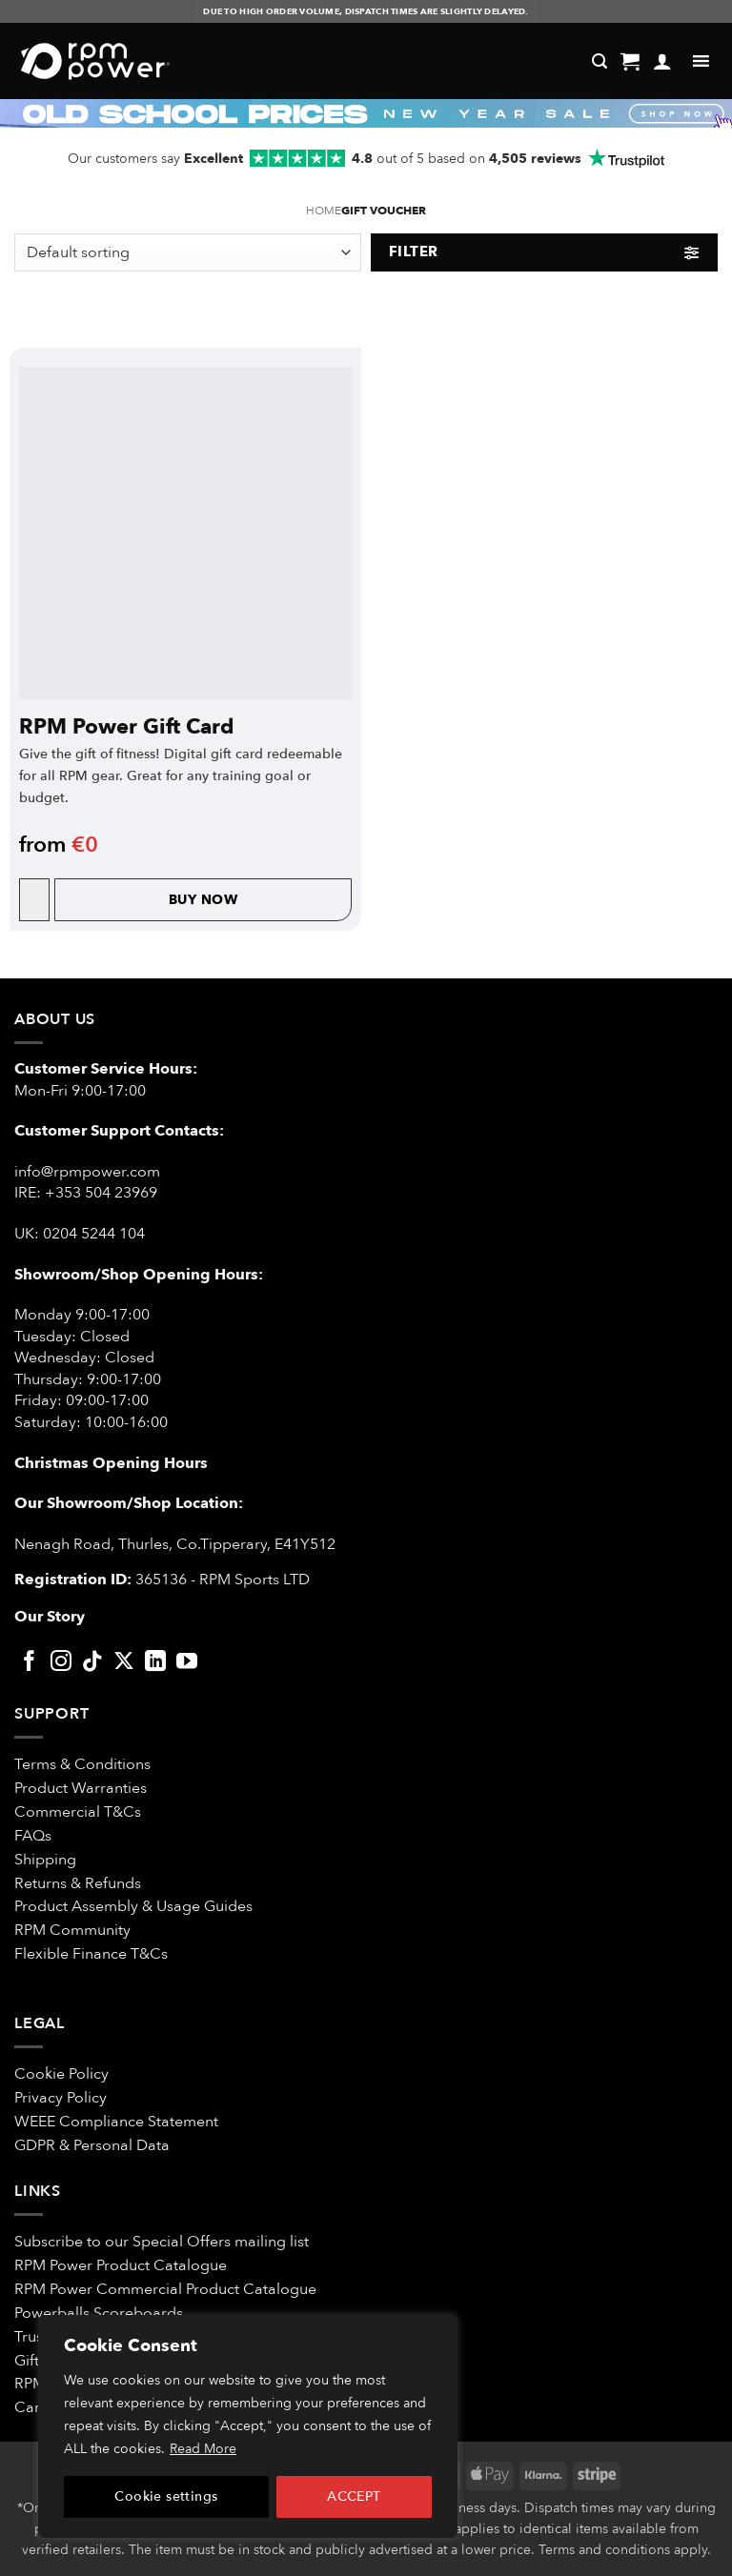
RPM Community (72, 1930)
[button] (630, 61)
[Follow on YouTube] (186, 1663)
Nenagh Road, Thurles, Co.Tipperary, (142, 1544)
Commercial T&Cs (77, 1811)
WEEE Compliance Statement (116, 2121)
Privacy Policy (60, 2097)
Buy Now (203, 900)
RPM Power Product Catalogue (120, 2265)
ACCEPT (354, 2496)
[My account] (662, 61)
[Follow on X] (123, 1663)
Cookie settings (165, 2496)
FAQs (32, 1835)
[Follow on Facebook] (29, 1663)
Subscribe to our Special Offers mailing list (161, 2241)
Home (323, 211)
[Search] (599, 61)
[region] (248, 2426)
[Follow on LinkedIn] (155, 1663)
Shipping (45, 1859)
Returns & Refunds (77, 1883)
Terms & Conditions (84, 1764)
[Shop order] (187, 252)
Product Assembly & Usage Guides (133, 1906)
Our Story (49, 1616)
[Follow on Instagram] (61, 1663)
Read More (203, 2449)
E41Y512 (305, 1544)
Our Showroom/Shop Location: (128, 1503)
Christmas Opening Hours (111, 1463)
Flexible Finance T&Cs (91, 1953)
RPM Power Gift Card (126, 727)
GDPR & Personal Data (92, 2145)
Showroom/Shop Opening (114, 1274)
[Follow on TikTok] (92, 1663)
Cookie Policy (61, 2073)
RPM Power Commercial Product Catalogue (165, 2289)
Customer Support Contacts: (119, 1130)
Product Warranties (80, 1788)
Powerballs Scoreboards (98, 2313)
